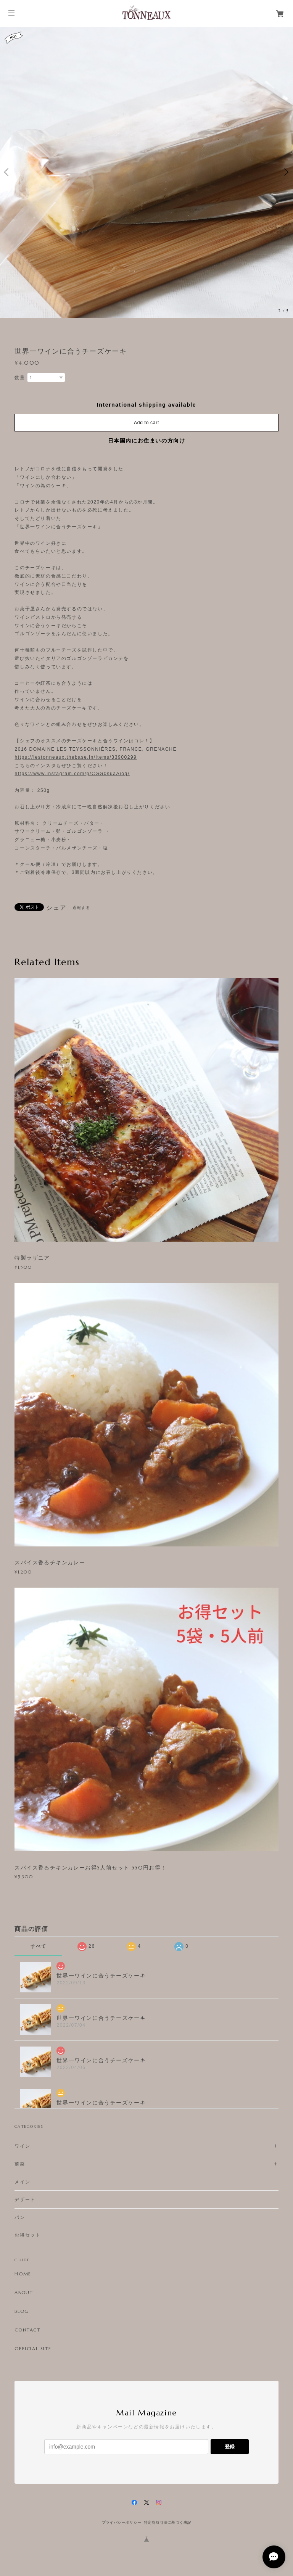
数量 (19, 377)
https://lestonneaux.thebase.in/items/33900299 (75, 757)
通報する (81, 908)
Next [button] (285, 172)
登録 (230, 2446)
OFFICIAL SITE (32, 2348)
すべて (38, 1946)
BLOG (21, 2311)
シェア (56, 908)
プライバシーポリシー (122, 2522)
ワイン (22, 2146)
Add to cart (146, 422)
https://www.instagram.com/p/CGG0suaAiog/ (71, 773)
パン (19, 2217)
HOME (22, 2274)
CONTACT (27, 2330)
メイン (22, 2182)
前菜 (19, 2164)
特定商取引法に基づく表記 (168, 2522)
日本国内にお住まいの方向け (146, 441)
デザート (24, 2199)
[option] (146, 172)
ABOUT (23, 2292)
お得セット (27, 2235)
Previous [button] (7, 172)
